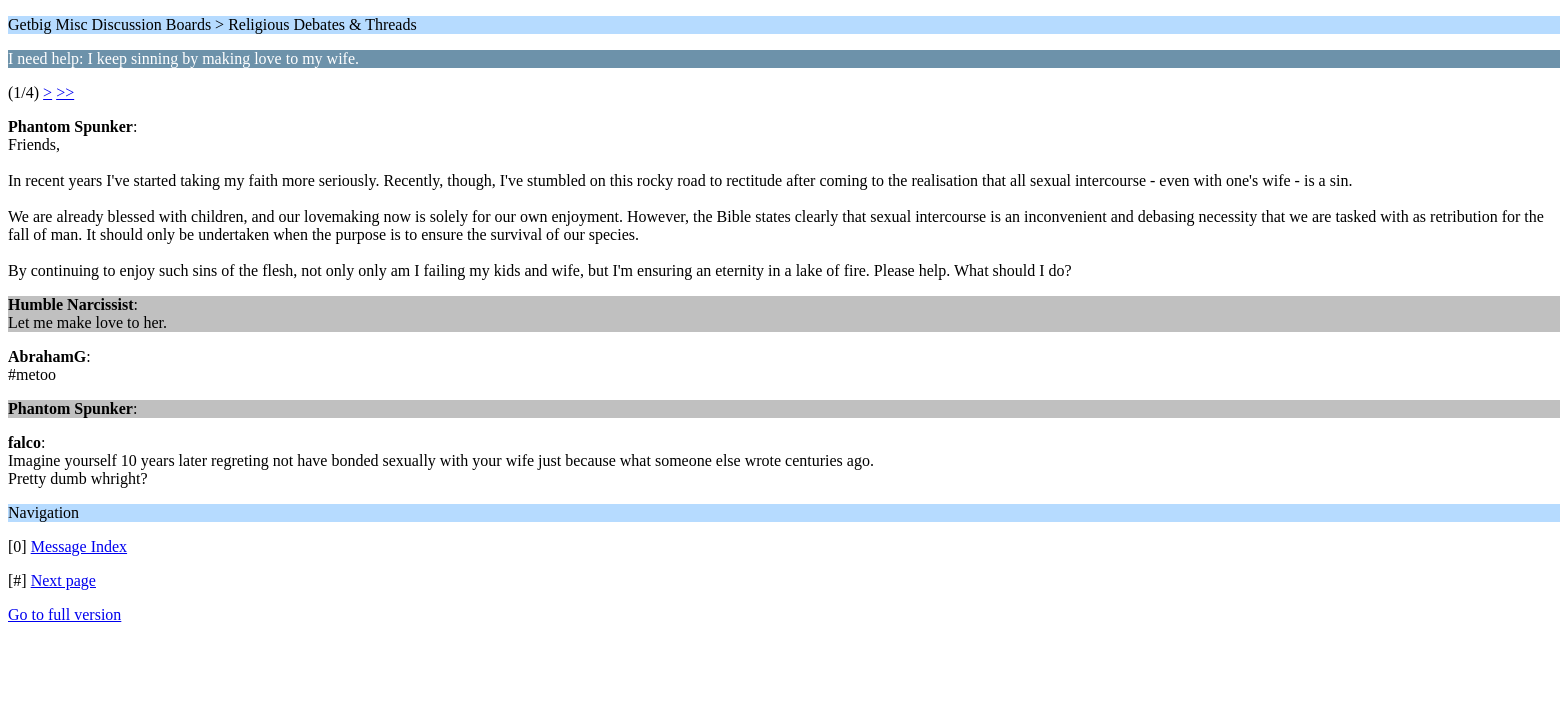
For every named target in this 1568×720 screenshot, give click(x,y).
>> (65, 92)
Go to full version (64, 614)
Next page (63, 580)
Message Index (79, 546)
